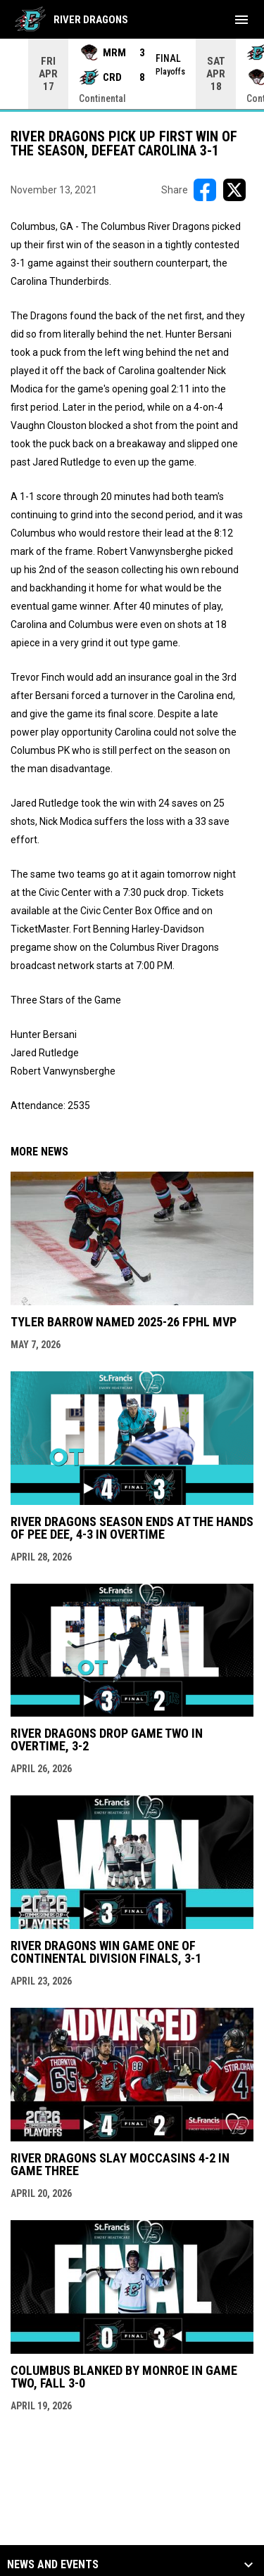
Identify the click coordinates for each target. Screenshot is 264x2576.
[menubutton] (241, 19)
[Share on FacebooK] (205, 189)
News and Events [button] (53, 2564)
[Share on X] (234, 189)
